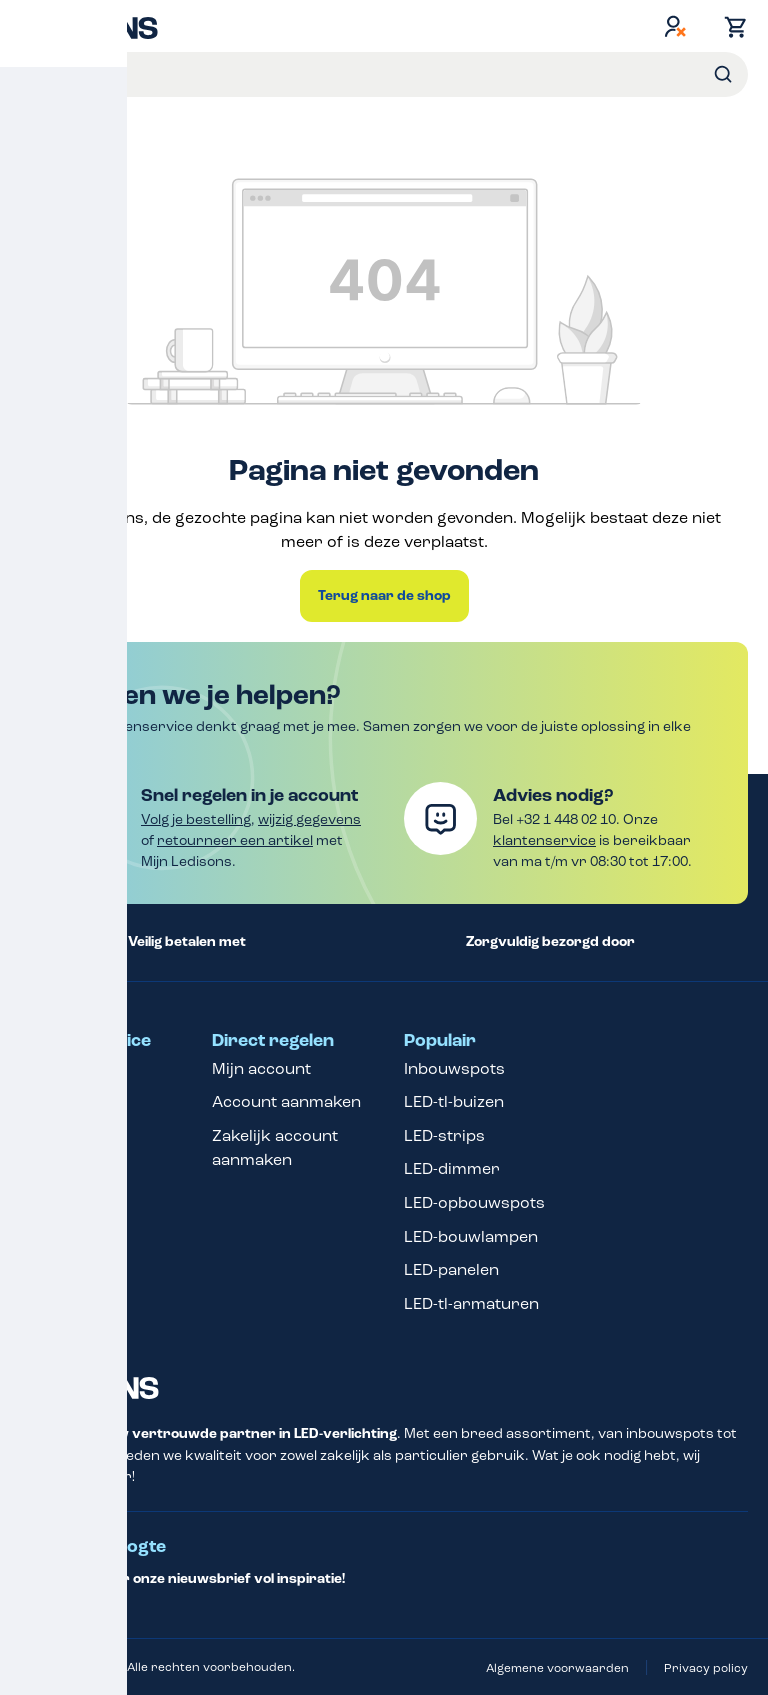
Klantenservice (85, 1041)
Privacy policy (706, 1668)
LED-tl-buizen (454, 1101)
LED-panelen (451, 1269)
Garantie (54, 1168)
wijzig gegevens (309, 819)
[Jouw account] (675, 26)
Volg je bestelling (196, 819)
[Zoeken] (723, 74)
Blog (37, 1327)
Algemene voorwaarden (557, 1668)
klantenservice (544, 840)
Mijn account (261, 1068)
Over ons (56, 1202)
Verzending (64, 1293)
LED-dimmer (452, 1168)
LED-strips (444, 1135)
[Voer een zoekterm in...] (409, 74)
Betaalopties (67, 1101)
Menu (37, 73)
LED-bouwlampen (471, 1236)
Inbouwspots (454, 1068)
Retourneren (71, 1135)
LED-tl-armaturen (471, 1303)
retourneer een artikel (235, 840)
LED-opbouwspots (474, 1202)
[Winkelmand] (731, 27)
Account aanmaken (286, 1101)
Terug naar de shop (384, 596)
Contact (51, 1068)
